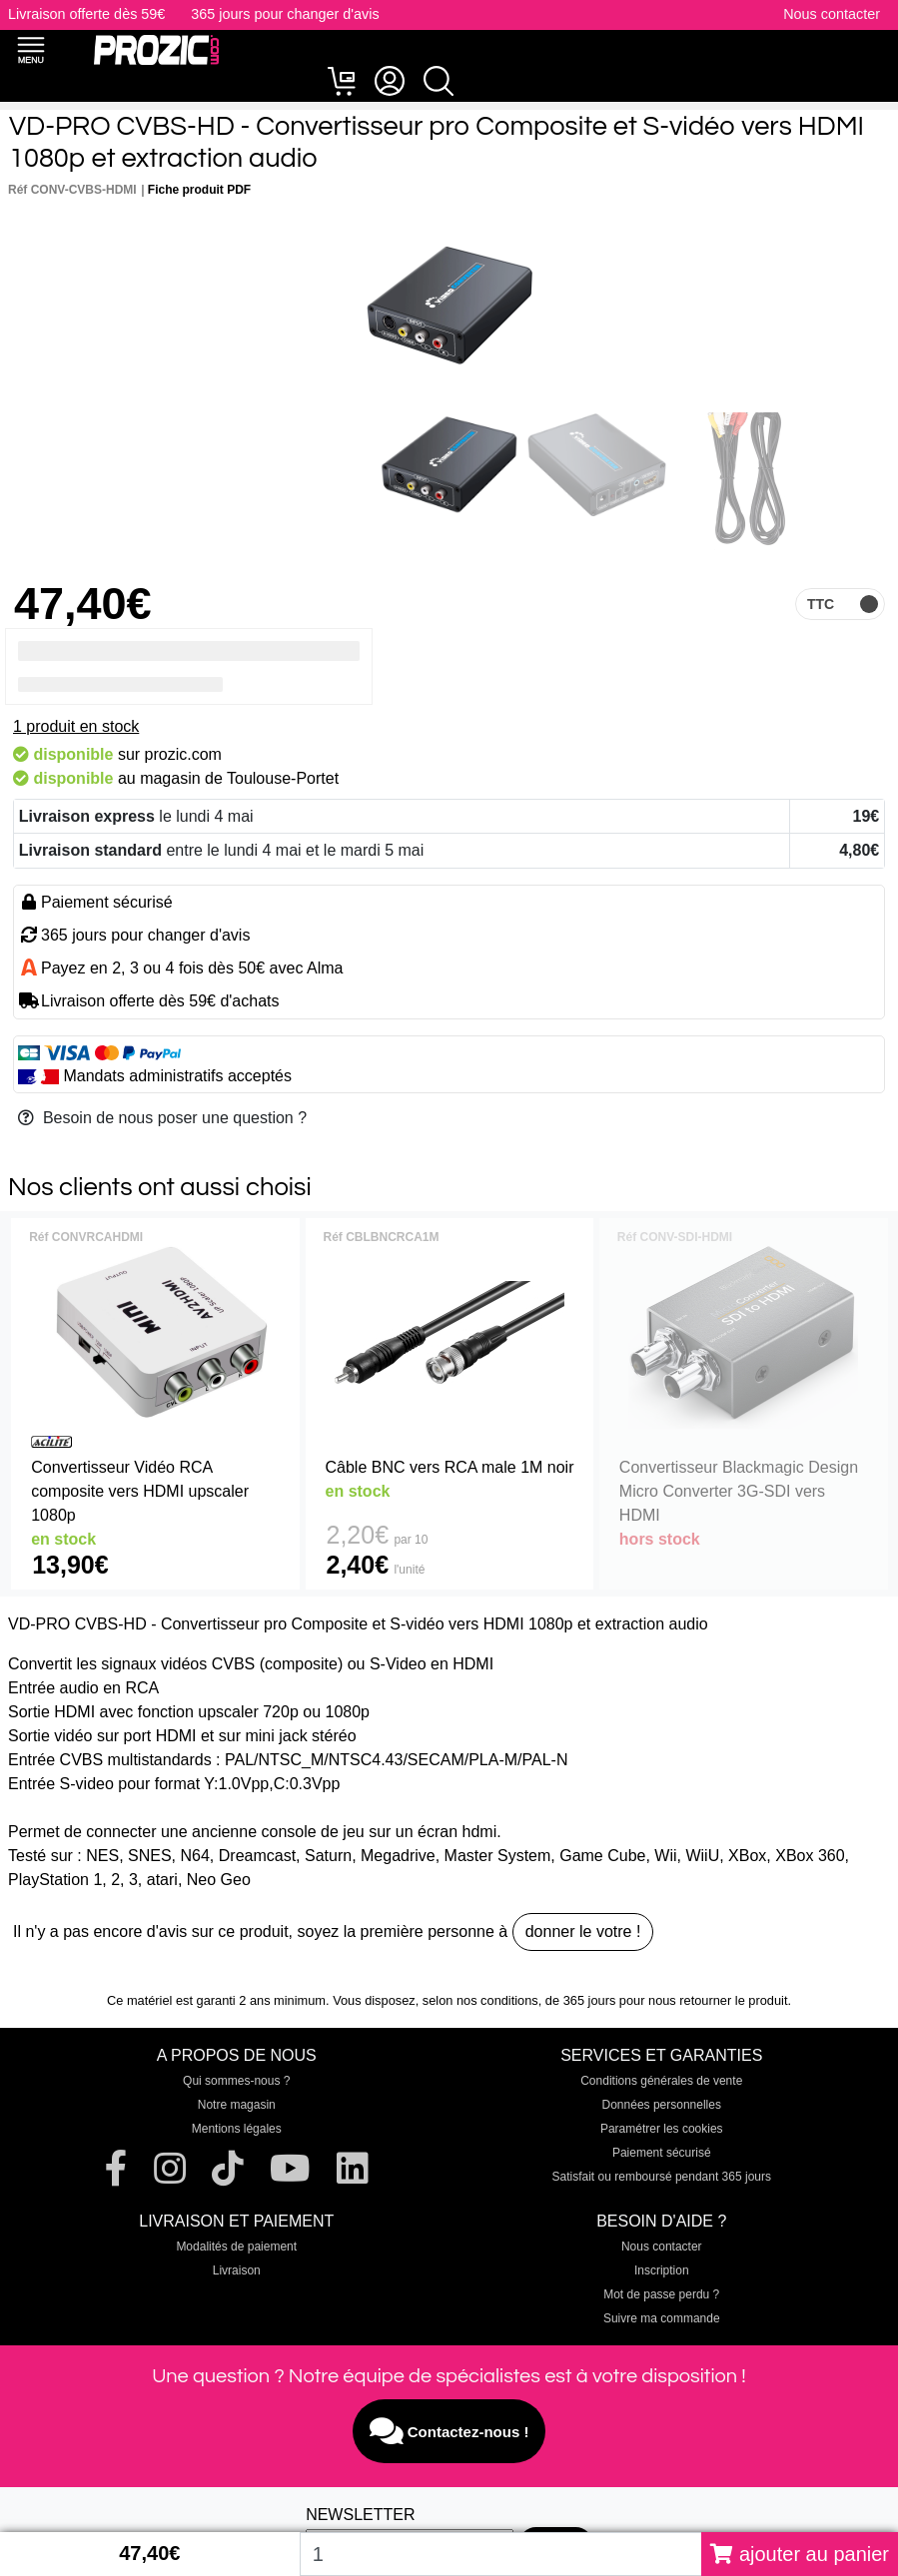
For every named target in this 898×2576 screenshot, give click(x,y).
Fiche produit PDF (199, 190)
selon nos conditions (480, 2000)
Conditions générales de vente (661, 2081)
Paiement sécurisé (661, 2153)
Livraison (237, 2270)
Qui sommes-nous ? (236, 2081)
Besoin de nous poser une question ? (162, 1117)
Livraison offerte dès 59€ (86, 14)
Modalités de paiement (236, 2247)
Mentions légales (237, 2129)
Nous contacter (831, 14)
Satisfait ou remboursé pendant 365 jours (661, 2177)
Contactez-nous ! (449, 2431)
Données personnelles (661, 2105)
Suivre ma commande (661, 2318)
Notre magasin (237, 2105)
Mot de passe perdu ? (661, 2294)
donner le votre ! (583, 1931)
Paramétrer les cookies (661, 2129)
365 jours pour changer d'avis (285, 14)
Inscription (661, 2270)
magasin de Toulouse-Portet (239, 778)
